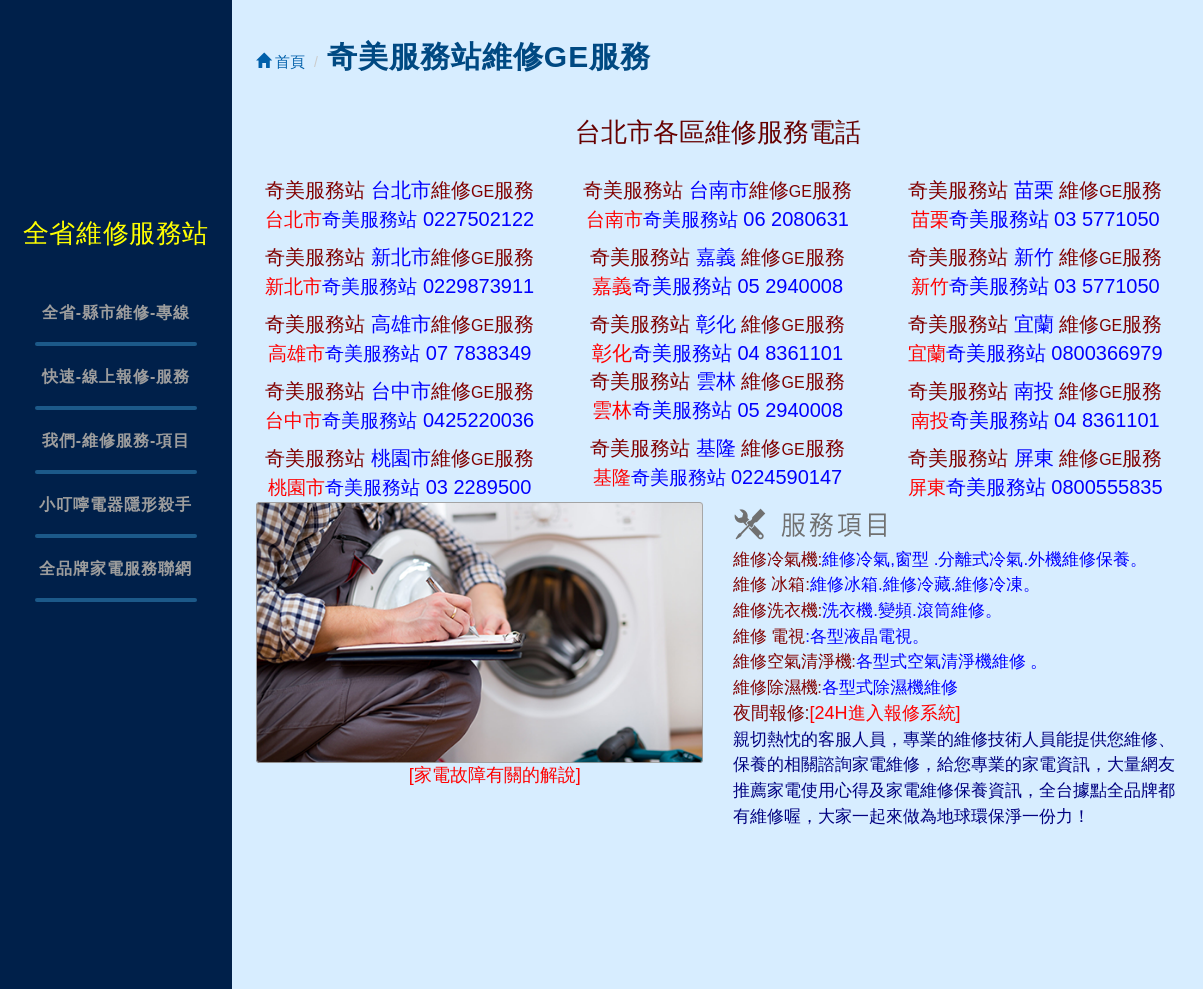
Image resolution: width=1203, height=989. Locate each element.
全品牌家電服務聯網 (115, 568)
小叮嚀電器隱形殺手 (115, 504)
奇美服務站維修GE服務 (489, 56)
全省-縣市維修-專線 (116, 312)
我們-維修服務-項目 (116, 440)
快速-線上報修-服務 (116, 376)
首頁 (280, 61)
